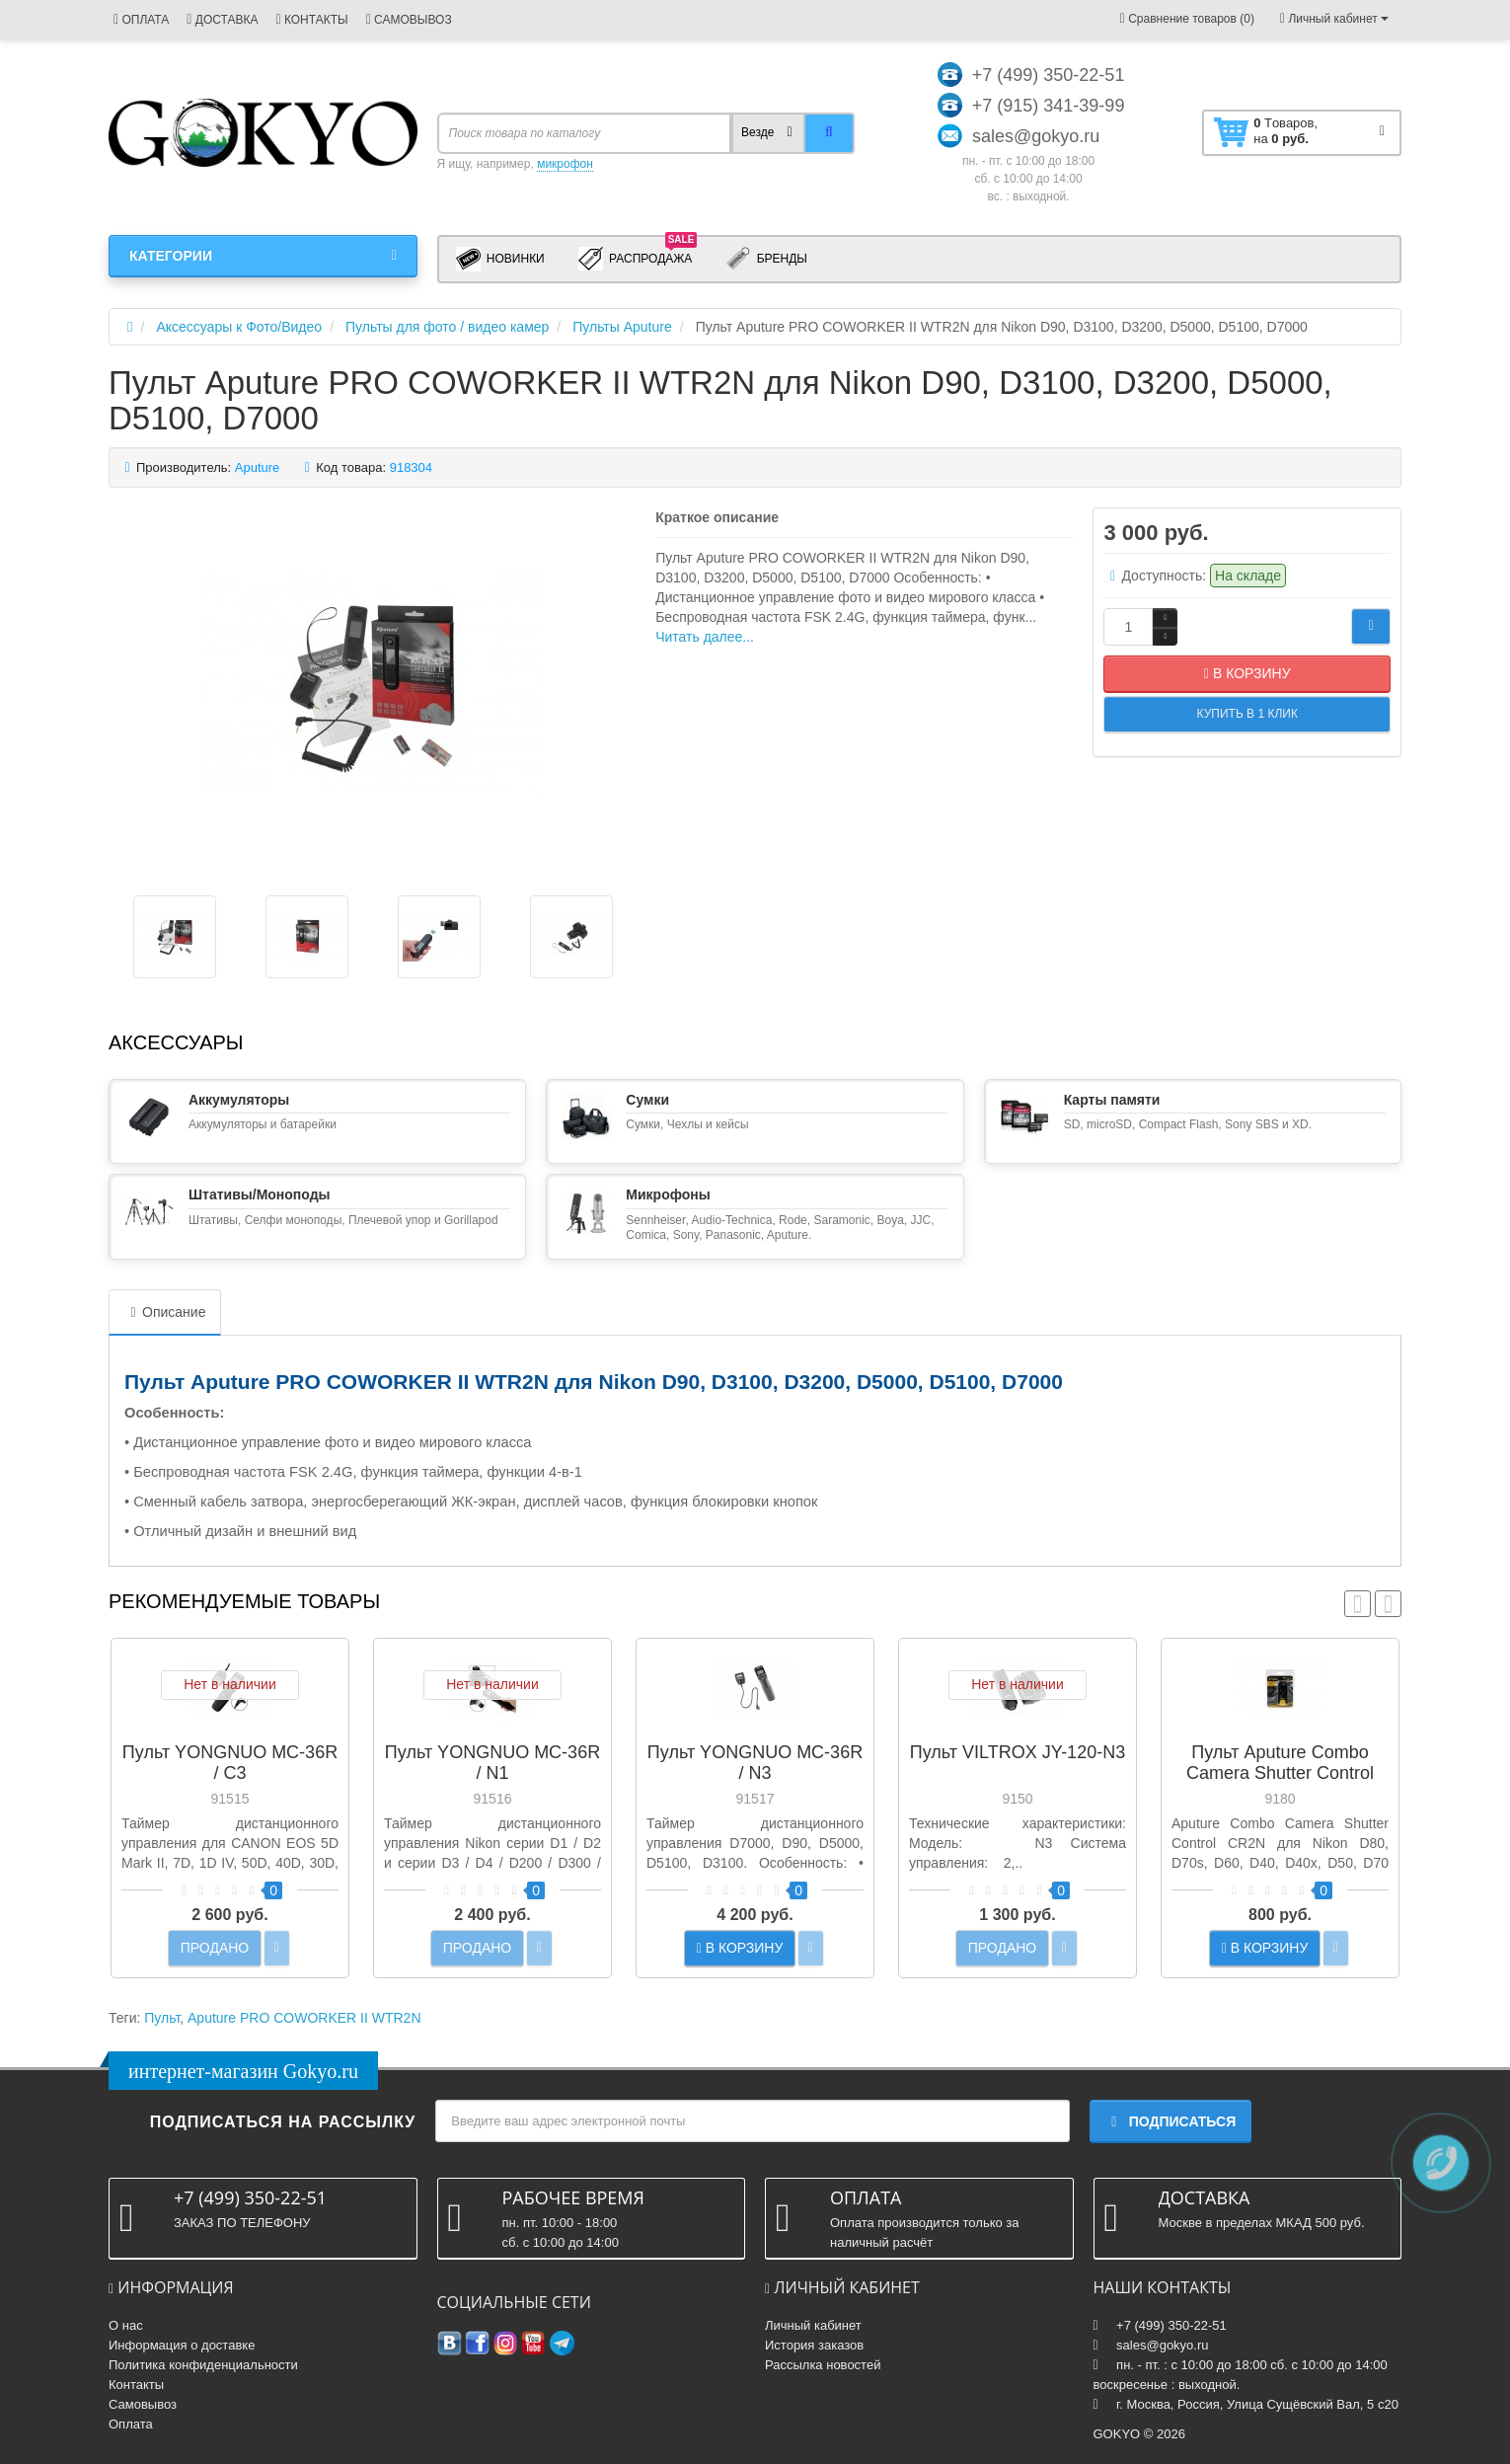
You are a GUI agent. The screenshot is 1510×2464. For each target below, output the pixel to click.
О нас (126, 2325)
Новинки (500, 259)
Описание (164, 1312)
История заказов (814, 2345)
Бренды (766, 259)
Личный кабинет (813, 2325)
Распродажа (638, 257)
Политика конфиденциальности (203, 2364)
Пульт (162, 2018)
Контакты (136, 2384)
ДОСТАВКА (222, 20)
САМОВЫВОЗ (409, 20)
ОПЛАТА (141, 20)
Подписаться (1170, 2121)
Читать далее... (704, 637)
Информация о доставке (182, 2345)
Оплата (131, 2424)
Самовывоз (143, 2404)
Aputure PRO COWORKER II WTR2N (304, 2018)
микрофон (565, 164)
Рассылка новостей (822, 2364)
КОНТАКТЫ (311, 20)
